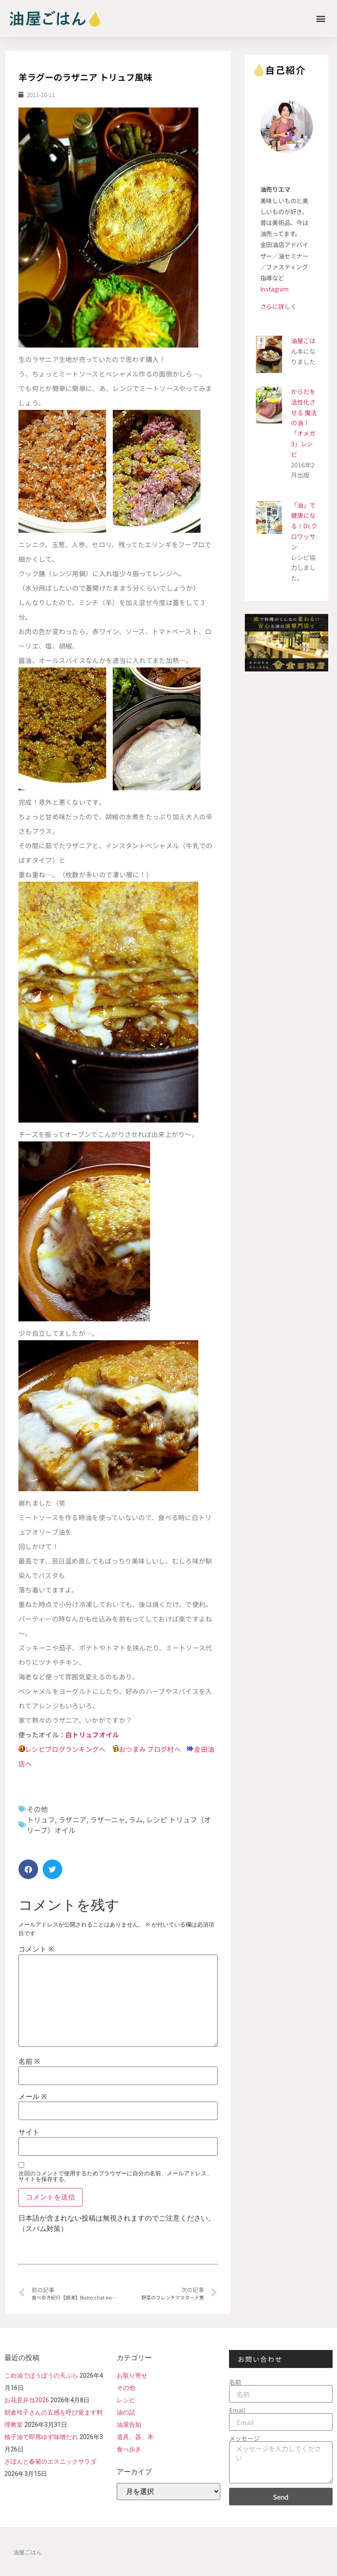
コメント (36, 1949)
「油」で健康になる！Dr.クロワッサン (304, 526)
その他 (37, 1809)
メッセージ (244, 2438)
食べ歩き (129, 2449)
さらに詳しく (278, 306)
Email (237, 2410)
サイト (28, 2132)
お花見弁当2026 (26, 2400)
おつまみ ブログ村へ (150, 1749)
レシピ (126, 2400)
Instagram (274, 288)
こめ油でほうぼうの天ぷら (41, 2375)
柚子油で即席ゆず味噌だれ (41, 2436)
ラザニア (72, 1819)
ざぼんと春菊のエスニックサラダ (50, 2461)
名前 (29, 2061)
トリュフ (41, 1819)
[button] (321, 18)
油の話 (126, 2412)
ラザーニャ (107, 1819)
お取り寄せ (132, 2375)
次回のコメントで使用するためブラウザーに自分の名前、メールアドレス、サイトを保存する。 (115, 2176)
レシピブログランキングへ (65, 1749)
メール (32, 2096)
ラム (136, 1819)
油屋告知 (129, 2424)
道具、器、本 (135, 2436)
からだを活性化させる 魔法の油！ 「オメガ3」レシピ (304, 423)
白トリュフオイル (92, 1734)
